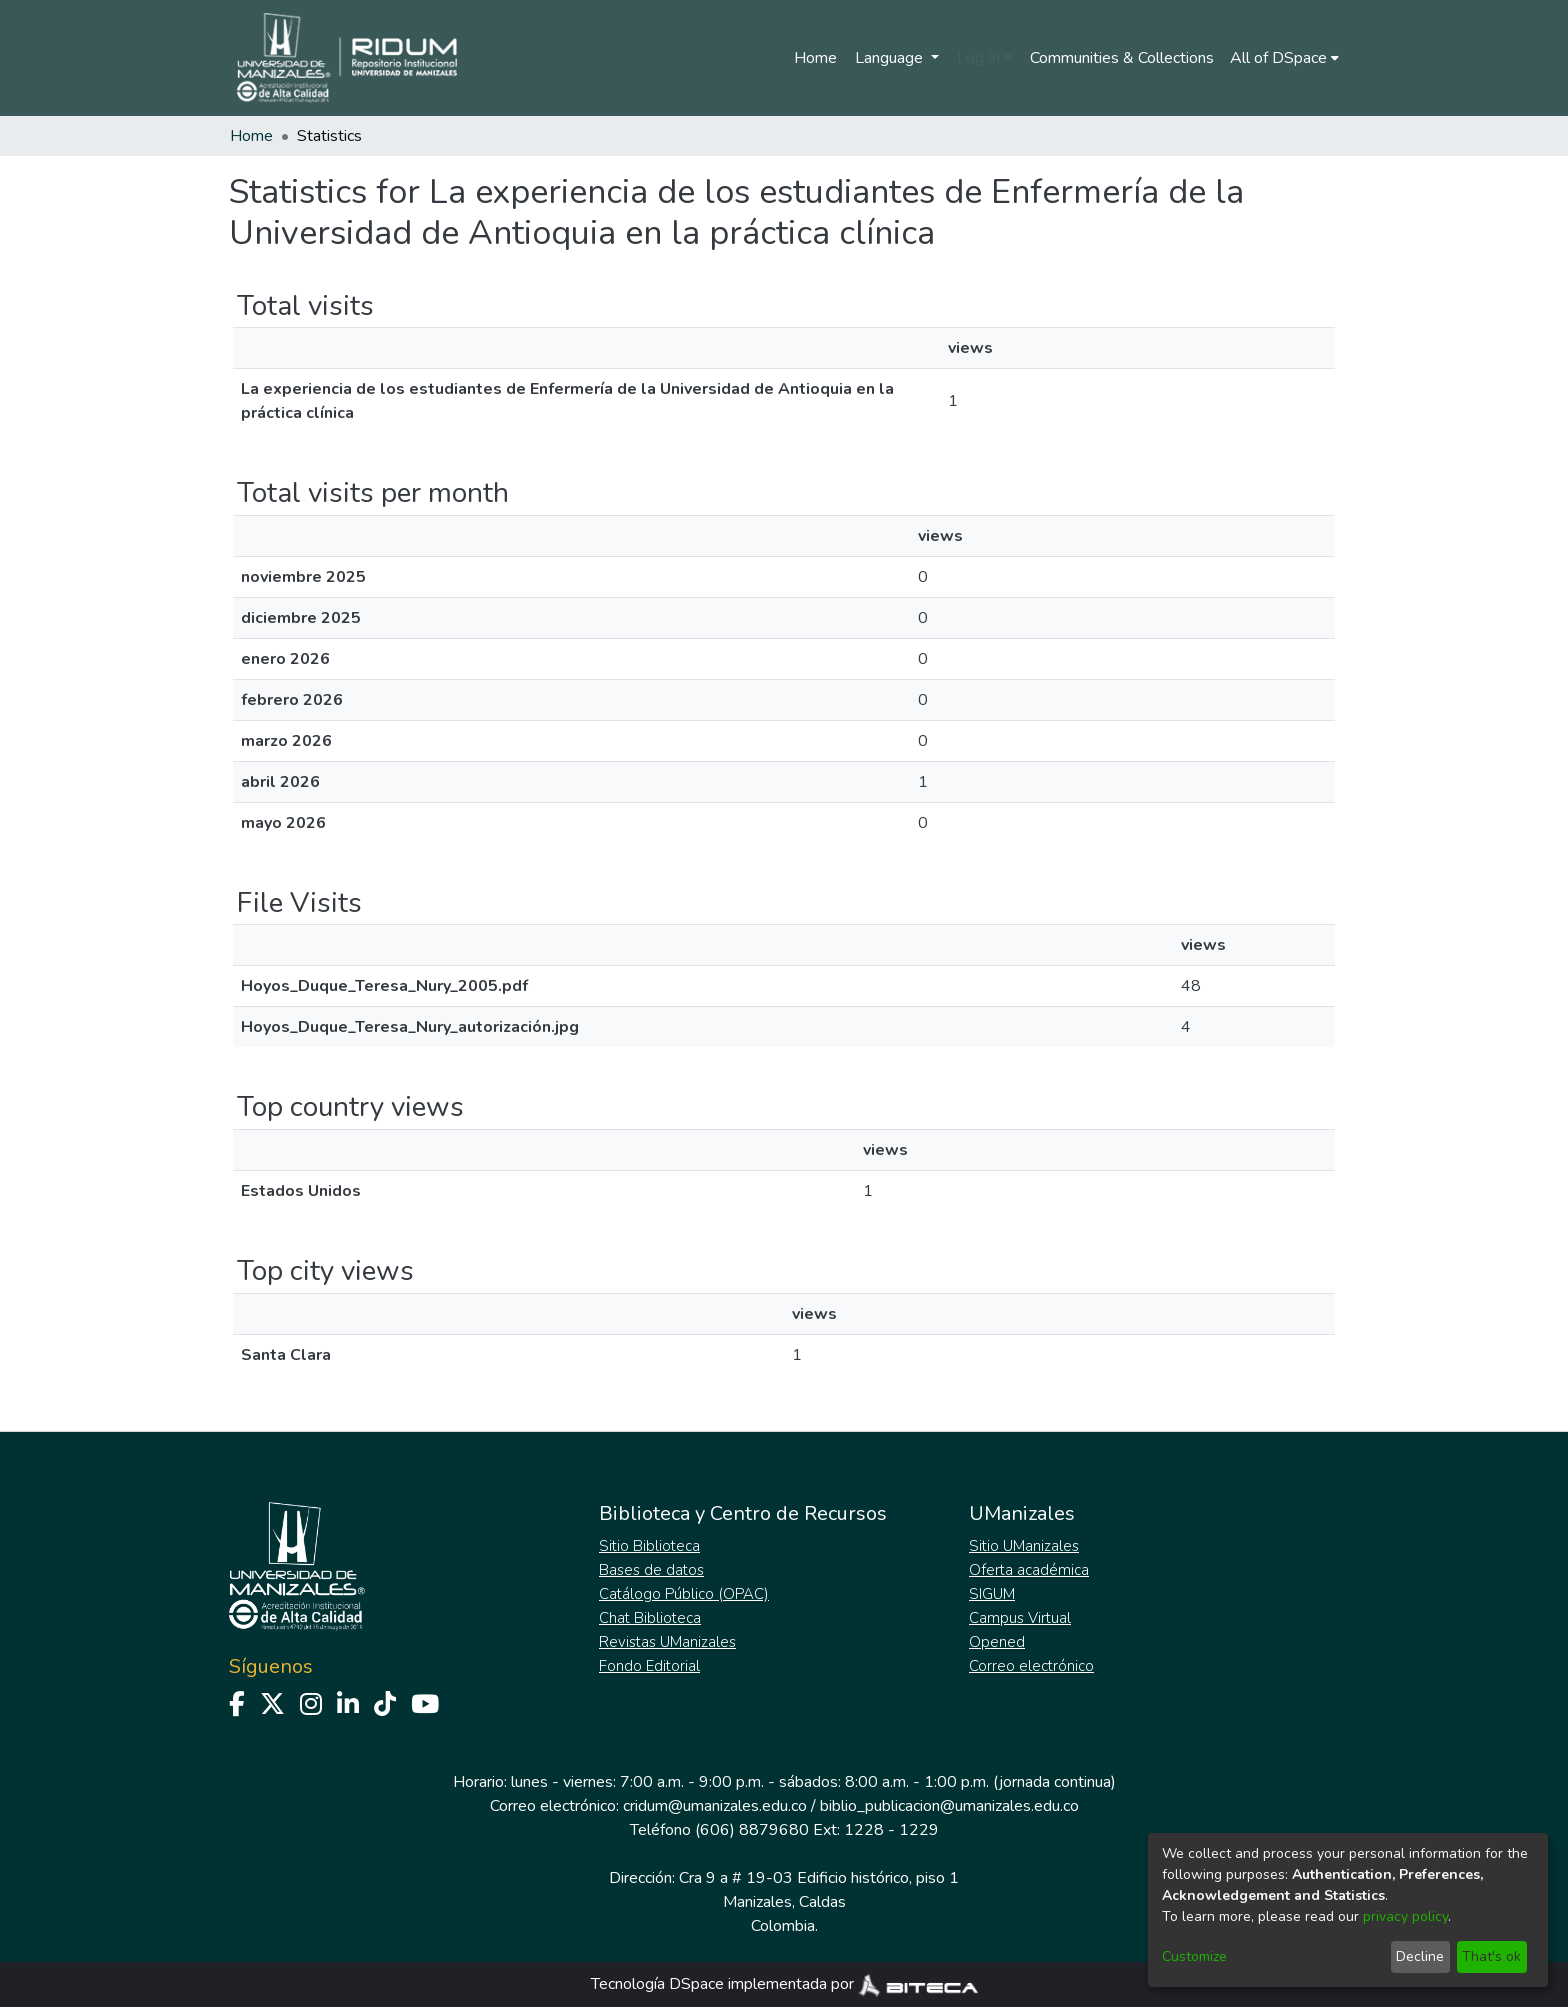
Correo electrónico (1031, 1666)
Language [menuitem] (891, 58)
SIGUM (992, 1594)
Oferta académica (1029, 1570)
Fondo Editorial (649, 1666)
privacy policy (1405, 1916)
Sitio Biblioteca (649, 1546)
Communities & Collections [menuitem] (1122, 58)
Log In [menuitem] (978, 58)
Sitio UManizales (1024, 1546)
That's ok (1491, 1956)
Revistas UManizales (667, 1642)
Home (815, 58)
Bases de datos (651, 1570)
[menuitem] (1284, 58)
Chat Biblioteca (650, 1618)
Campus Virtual (1020, 1618)
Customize (1194, 1956)
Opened (997, 1642)
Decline (1420, 1956)
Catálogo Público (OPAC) (684, 1594)
